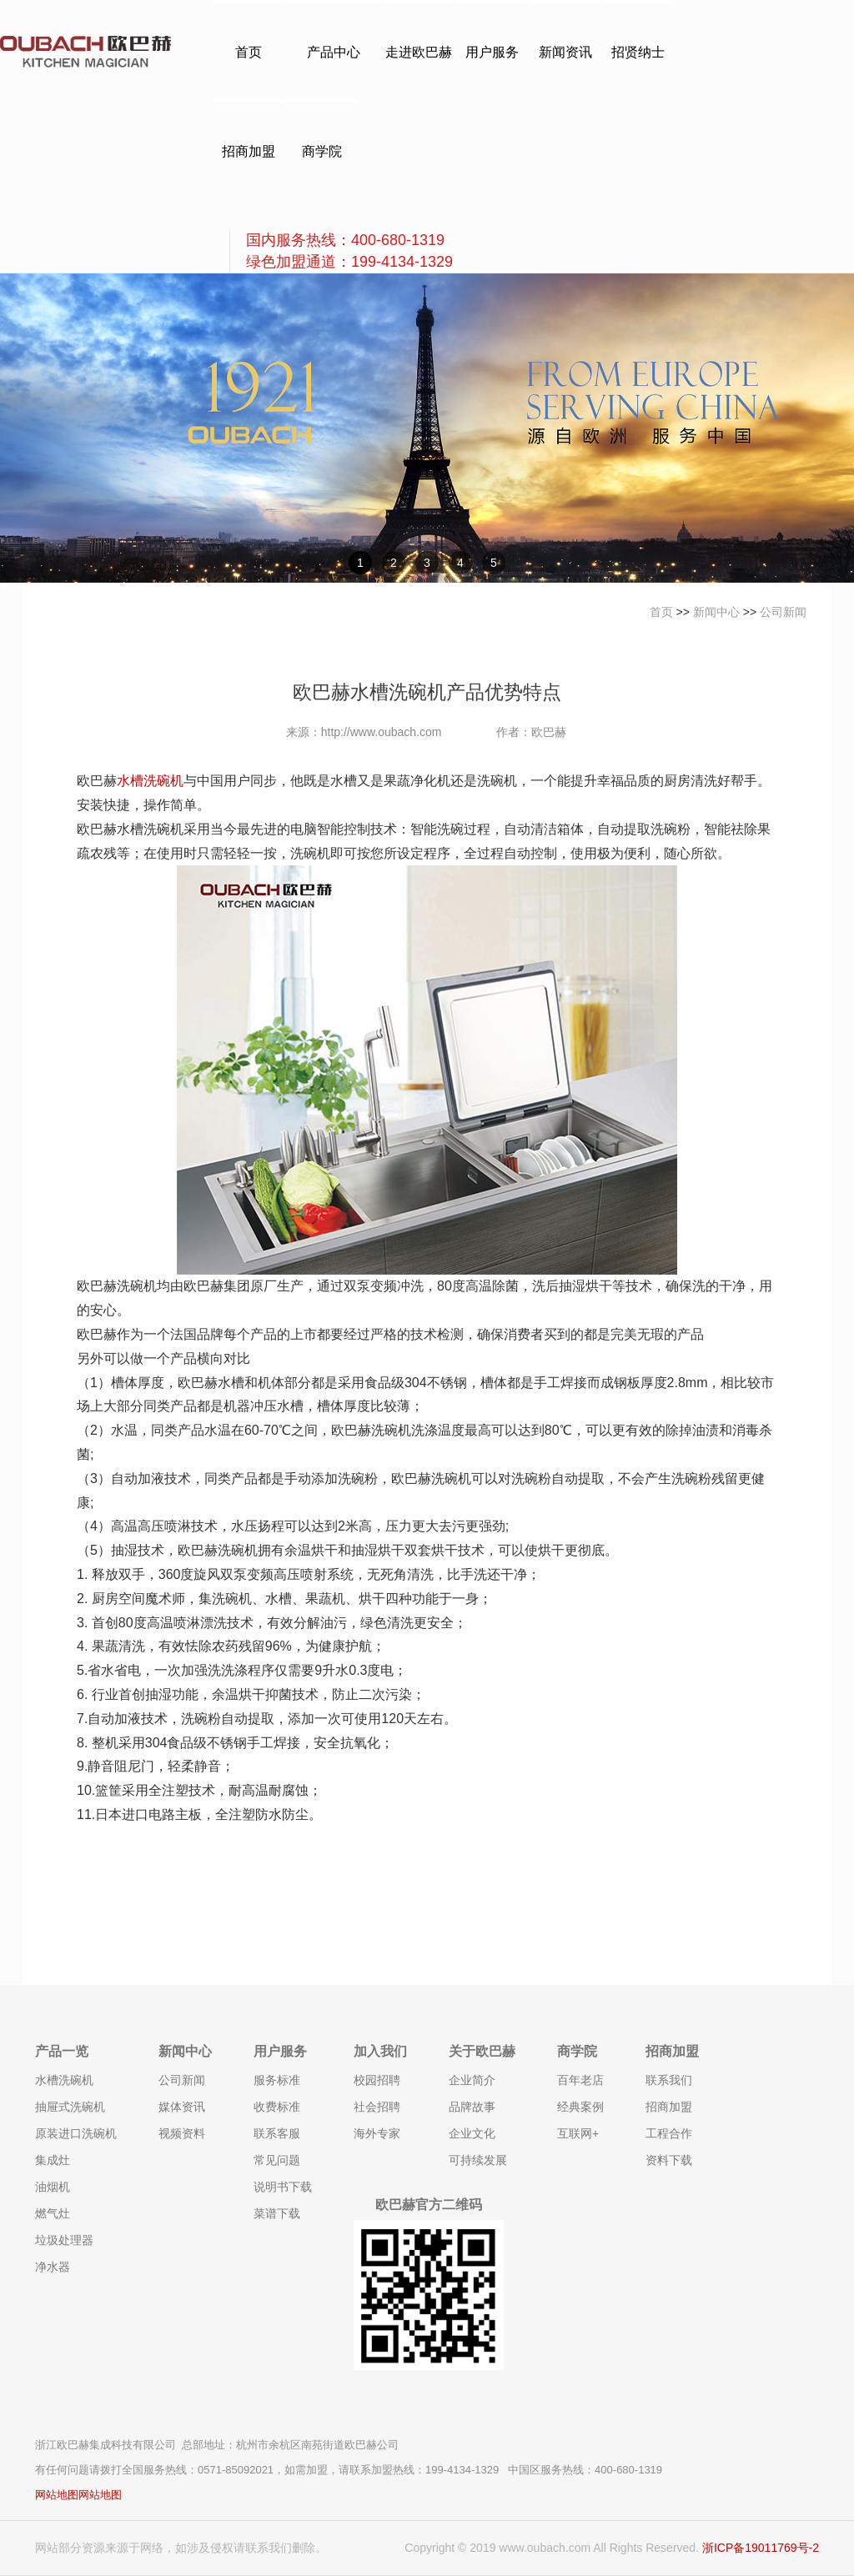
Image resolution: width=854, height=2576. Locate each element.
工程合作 (669, 2133)
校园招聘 (377, 2080)
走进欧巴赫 (418, 52)
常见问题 (277, 2160)
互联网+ (578, 2133)
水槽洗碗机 (150, 781)
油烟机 (52, 2186)
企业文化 (472, 2133)
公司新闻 (783, 612)
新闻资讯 (565, 52)
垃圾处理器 (64, 2240)
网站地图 (56, 2494)
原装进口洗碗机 (76, 2133)
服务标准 (277, 2080)
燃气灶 (52, 2213)
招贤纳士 (638, 52)
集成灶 (52, 2160)
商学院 (322, 151)
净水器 (52, 2266)
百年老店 (580, 2080)
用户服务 (492, 52)
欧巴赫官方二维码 (428, 2205)
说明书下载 (283, 2186)
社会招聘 (377, 2106)
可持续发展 (478, 2160)
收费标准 (277, 2106)
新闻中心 (716, 612)
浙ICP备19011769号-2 (760, 2547)
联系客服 (277, 2133)
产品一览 (61, 2051)
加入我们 (380, 2051)
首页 (248, 52)
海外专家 (377, 2133)
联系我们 (669, 2080)
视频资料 (181, 2133)
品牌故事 (472, 2106)
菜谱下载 (277, 2213)
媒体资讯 (181, 2106)
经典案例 (580, 2106)
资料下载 (669, 2160)
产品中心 (333, 52)
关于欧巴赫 (482, 2051)
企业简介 (472, 2080)
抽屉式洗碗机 (70, 2106)
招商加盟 (248, 151)
